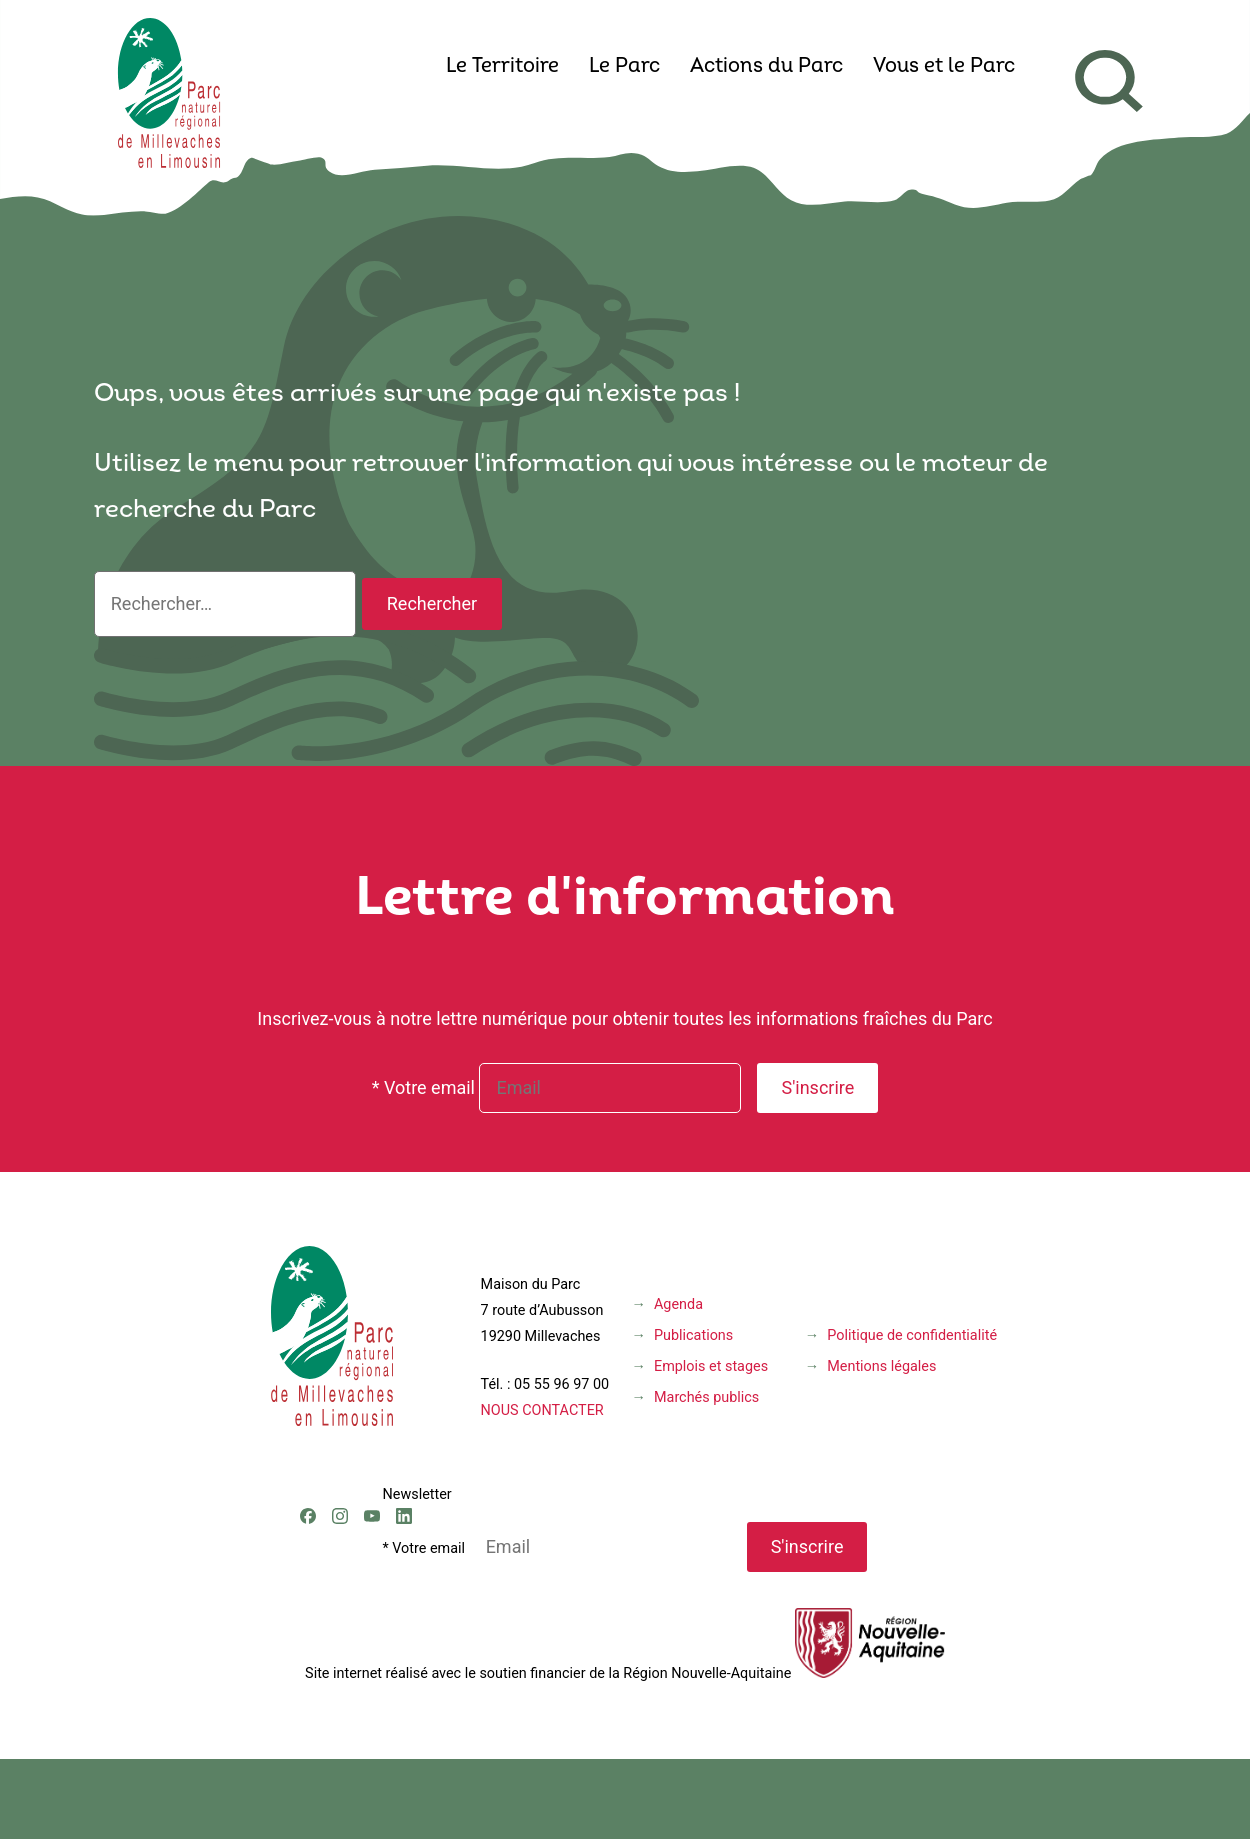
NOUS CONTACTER (542, 1410)
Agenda (678, 1304)
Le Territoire (502, 67)
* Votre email (423, 1087)
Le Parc (624, 67)
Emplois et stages (711, 1366)
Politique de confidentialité (912, 1335)
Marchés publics (706, 1397)
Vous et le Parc (944, 67)
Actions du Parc (766, 67)
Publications (693, 1335)
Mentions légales (881, 1366)
